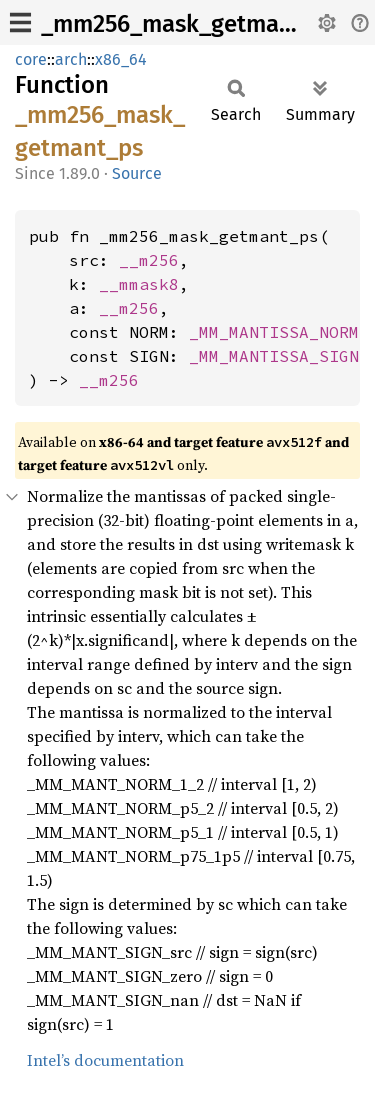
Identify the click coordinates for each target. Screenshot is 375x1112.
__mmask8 (139, 284)
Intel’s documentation (105, 1060)
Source (137, 173)
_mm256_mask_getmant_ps (190, 24)
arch (71, 59)
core (31, 59)
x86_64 (121, 59)
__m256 (149, 260)
